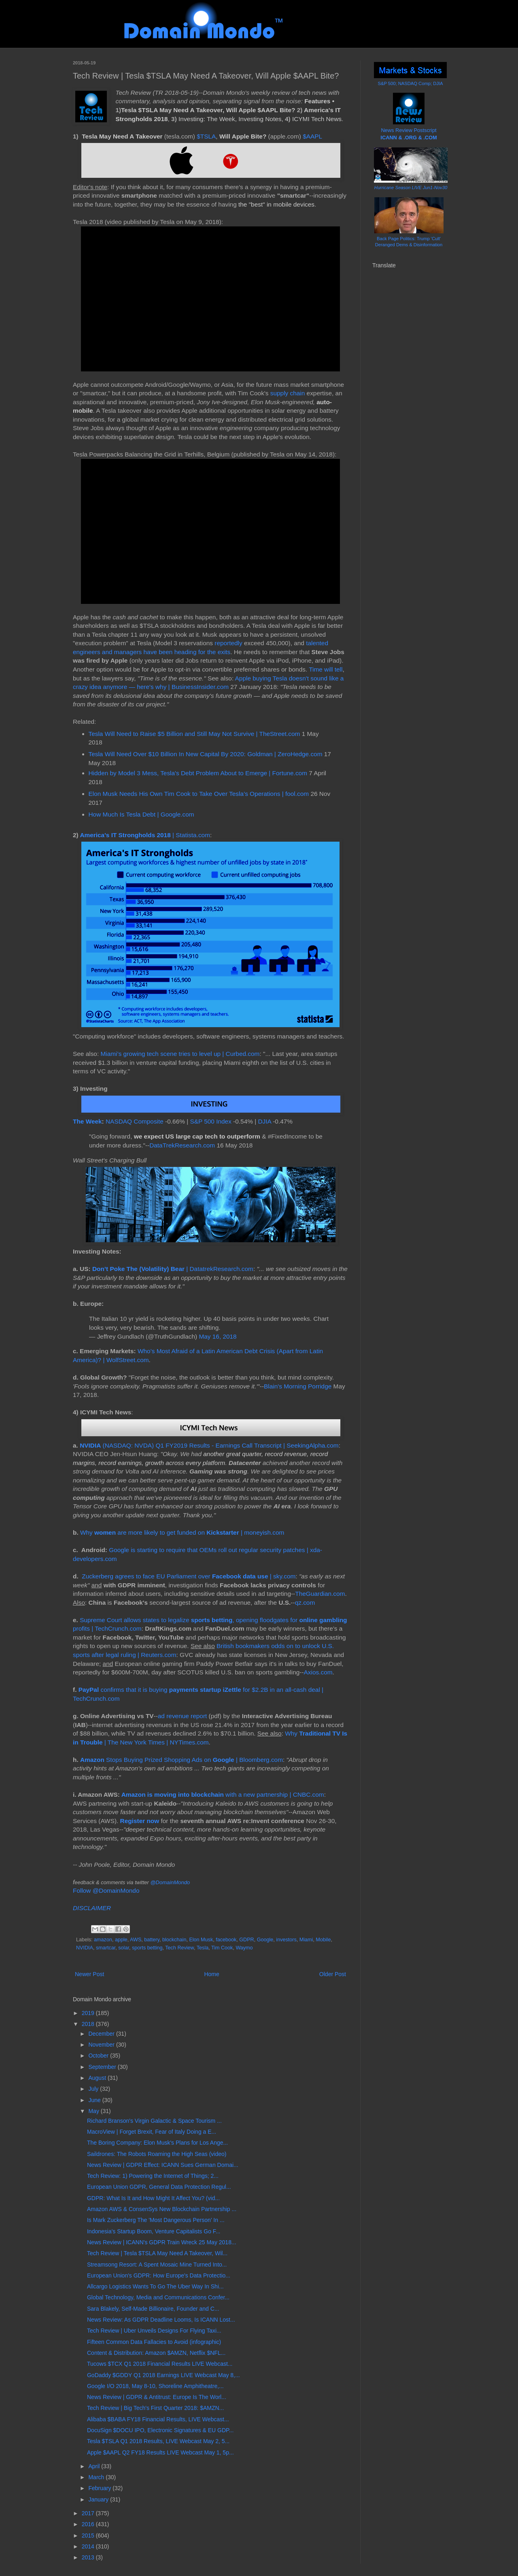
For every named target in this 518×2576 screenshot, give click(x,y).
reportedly (228, 643)
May (94, 2111)
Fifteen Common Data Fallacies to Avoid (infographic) (154, 2342)
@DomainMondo (170, 1882)
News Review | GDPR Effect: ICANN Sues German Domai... (162, 2165)
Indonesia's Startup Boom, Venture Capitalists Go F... (154, 2231)
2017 (89, 2513)
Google (265, 1940)
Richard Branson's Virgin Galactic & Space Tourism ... (154, 2121)
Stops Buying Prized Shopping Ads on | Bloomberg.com (181, 1759)
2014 (89, 2546)
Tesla (202, 1948)
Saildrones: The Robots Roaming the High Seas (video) (156, 2154)
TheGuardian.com (320, 1593)
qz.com (305, 1602)
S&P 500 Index (210, 1121)
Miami (306, 1940)
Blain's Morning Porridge (297, 1386)
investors (286, 1940)
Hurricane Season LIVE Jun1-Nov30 (410, 187)
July (94, 2089)
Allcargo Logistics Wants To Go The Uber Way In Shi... (155, 2286)
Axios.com (318, 1672)
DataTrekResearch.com (182, 1145)
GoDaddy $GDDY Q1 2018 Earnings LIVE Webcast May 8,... (163, 2375)
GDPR (246, 1940)
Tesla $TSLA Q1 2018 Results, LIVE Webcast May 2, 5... (158, 2441)
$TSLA (206, 136)
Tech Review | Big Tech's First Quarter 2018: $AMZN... (155, 2408)
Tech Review (179, 1948)
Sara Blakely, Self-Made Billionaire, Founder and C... (153, 2308)
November (102, 2044)
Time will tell (325, 669)
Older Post (332, 1974)
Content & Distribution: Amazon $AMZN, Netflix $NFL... (156, 2353)
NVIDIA (84, 1948)
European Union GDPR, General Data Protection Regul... (159, 2187)
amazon (103, 1940)
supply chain (287, 393)
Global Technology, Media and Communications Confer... (158, 2297)
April (94, 2466)
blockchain (174, 1940)
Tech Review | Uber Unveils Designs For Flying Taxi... (154, 2330)
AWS (135, 1940)
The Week (87, 1121)
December (102, 2033)
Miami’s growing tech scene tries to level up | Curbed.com (179, 1053)
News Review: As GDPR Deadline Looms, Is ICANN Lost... (161, 2319)
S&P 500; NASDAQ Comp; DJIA (410, 83)
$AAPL (312, 136)
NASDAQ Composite (134, 1121)
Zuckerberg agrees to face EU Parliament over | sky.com (188, 1576)
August (97, 2078)
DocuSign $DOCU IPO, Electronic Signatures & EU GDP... (160, 2430)
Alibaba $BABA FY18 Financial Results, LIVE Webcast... (158, 2419)
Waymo (244, 1948)
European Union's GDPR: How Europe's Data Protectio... (158, 2275)
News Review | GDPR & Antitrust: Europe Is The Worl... (156, 2397)
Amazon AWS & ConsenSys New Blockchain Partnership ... (161, 2209)
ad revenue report (182, 1715)
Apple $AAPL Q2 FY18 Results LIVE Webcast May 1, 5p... (160, 2452)
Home (211, 1974)
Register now (139, 1820)
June (95, 2100)
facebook (226, 1940)
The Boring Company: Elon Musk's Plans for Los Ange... (157, 2142)
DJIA (264, 1121)
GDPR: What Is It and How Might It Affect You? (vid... (153, 2198)
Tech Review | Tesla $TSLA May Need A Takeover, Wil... (157, 2253)
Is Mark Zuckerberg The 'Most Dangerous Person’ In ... (156, 2220)
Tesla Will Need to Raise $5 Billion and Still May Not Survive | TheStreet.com (194, 733)
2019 (89, 2013)
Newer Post (89, 1974)
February (100, 2488)
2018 (89, 2024)
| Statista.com (145, 835)
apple (121, 1940)
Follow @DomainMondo (106, 1890)
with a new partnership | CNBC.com (222, 1794)
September (102, 2067)
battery (151, 1940)
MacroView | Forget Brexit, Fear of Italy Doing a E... (151, 2131)
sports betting (147, 1948)
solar (123, 1948)
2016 (89, 2524)
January (99, 2499)
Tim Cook (222, 1948)
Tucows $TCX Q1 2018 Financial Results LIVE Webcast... (160, 2364)
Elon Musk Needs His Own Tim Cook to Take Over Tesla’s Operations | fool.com (199, 793)
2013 (89, 2557)
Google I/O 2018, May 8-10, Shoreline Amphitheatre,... (155, 2386)
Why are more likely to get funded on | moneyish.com (182, 1532)
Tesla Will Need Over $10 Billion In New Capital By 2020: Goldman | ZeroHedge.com (206, 754)
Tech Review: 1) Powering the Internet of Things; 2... (153, 2176)
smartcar (105, 1948)
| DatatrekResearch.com (172, 1268)
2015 (89, 2535)
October (99, 2055)
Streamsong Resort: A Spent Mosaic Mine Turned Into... (157, 2264)
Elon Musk (201, 1940)
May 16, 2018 (217, 1336)
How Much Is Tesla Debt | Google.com (141, 814)
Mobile (323, 1940)
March (97, 2477)
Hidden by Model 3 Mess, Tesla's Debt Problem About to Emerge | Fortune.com (198, 773)
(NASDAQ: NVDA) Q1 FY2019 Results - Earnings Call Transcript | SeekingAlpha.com (209, 1445)
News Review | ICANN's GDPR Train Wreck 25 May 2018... (161, 2242)
